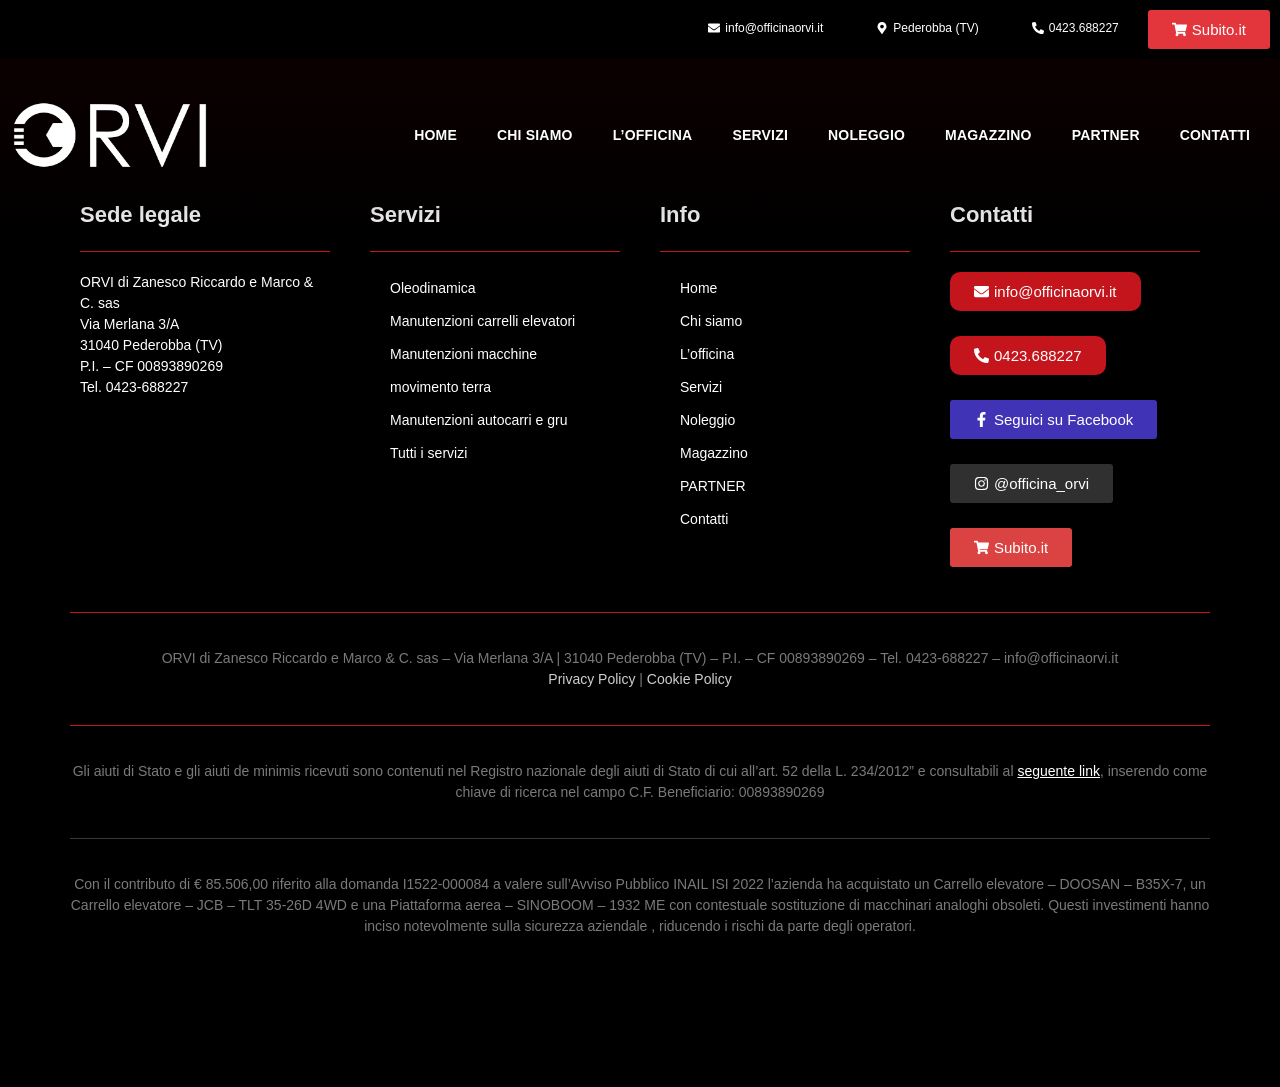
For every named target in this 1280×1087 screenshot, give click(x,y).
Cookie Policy (689, 679)
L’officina (653, 135)
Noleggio (866, 135)
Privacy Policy (591, 679)
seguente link (1058, 771)
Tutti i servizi (428, 453)
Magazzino (988, 135)
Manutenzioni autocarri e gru (478, 420)
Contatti (1215, 135)
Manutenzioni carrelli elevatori (482, 321)
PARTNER (1106, 135)
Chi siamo (535, 135)
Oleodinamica (433, 288)
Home (435, 135)
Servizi (760, 135)
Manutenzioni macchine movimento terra (463, 370)
